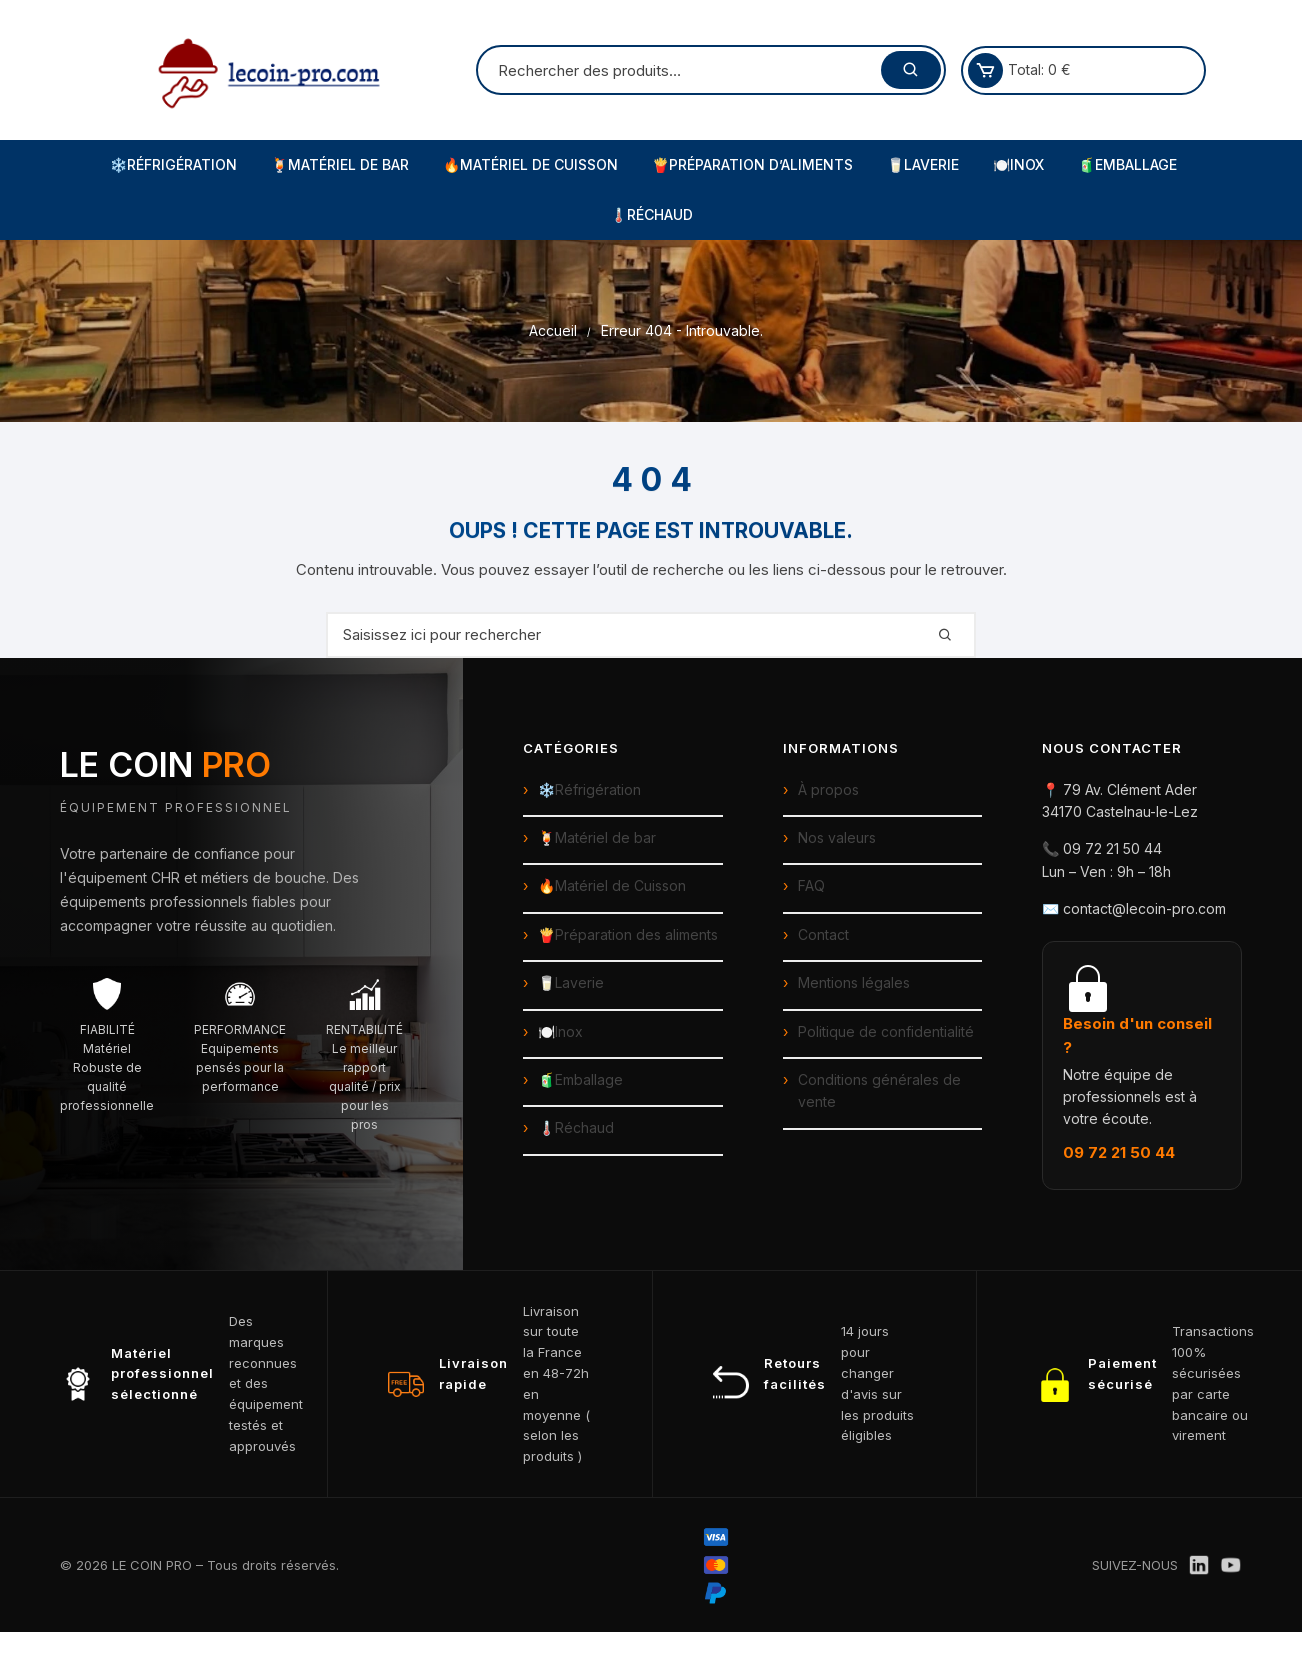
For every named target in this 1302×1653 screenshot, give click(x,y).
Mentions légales (854, 982)
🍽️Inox (1018, 164)
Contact (823, 934)
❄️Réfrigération (173, 164)
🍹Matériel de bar (597, 837)
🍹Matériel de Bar (340, 164)
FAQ (811, 885)
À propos (828, 789)
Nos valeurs (837, 837)
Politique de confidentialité (886, 1031)
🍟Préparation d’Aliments (752, 164)
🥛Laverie (923, 164)
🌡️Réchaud (651, 214)
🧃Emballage (1127, 164)
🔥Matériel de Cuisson (530, 164)
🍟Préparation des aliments (628, 934)
